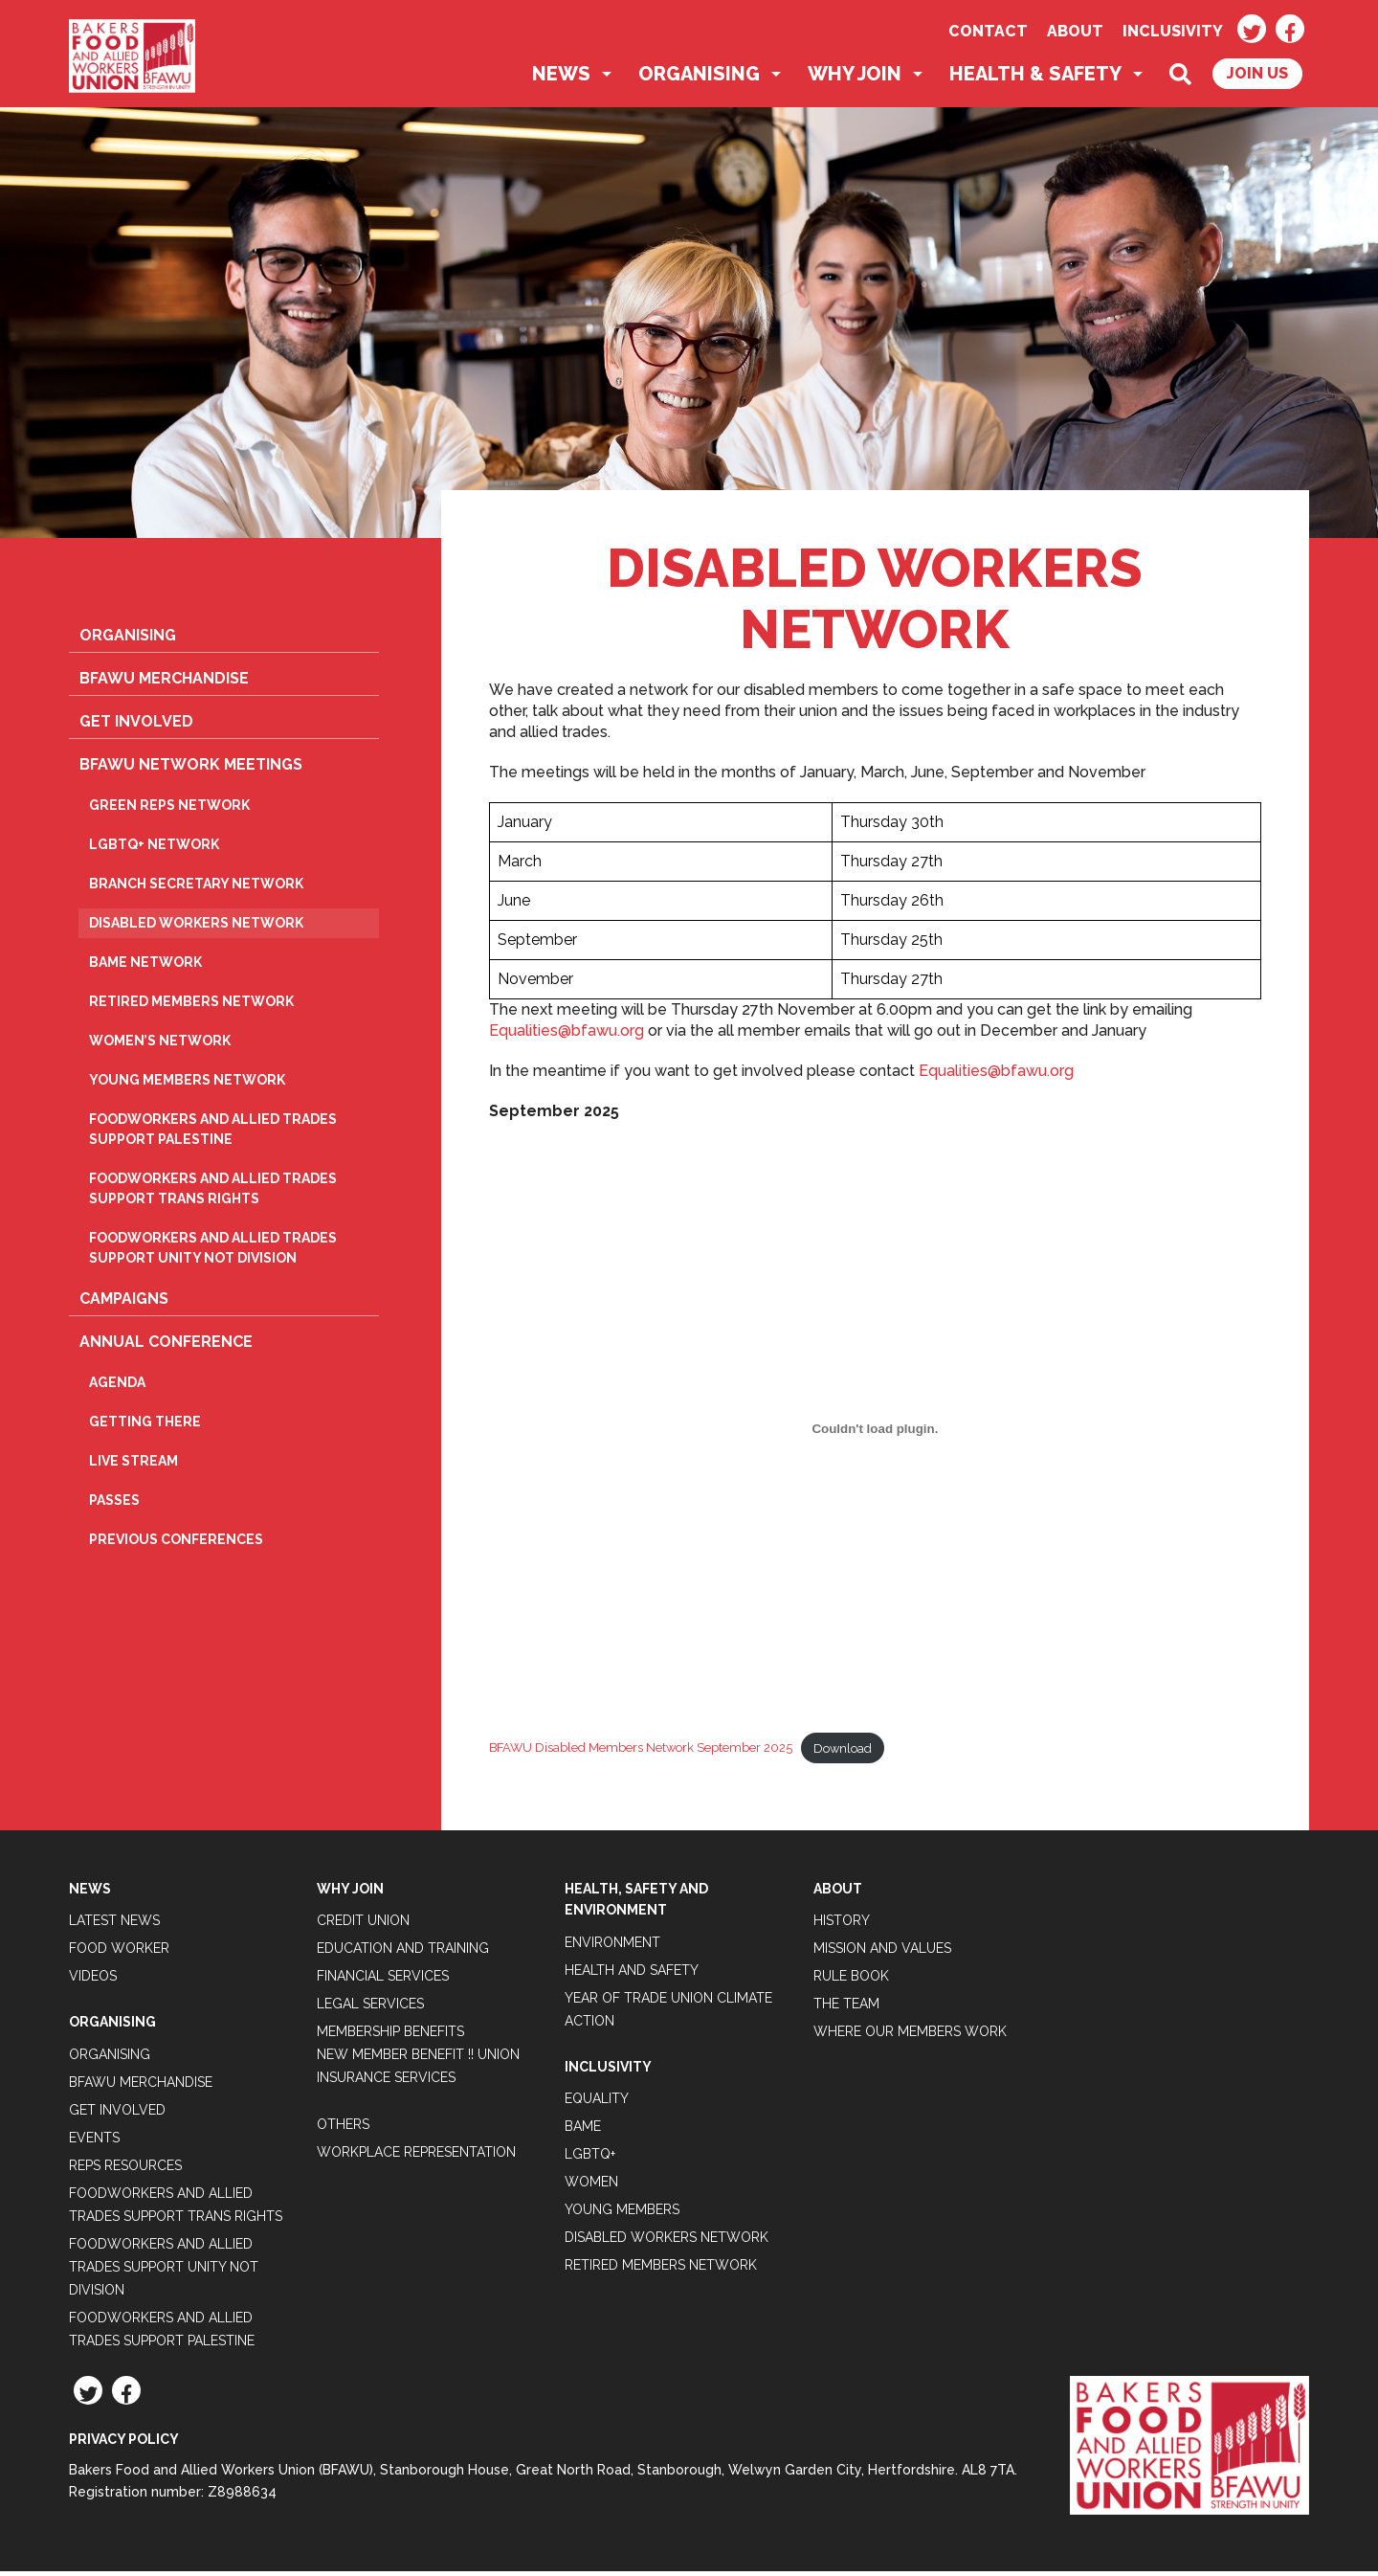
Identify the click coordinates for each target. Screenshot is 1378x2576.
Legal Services (370, 2008)
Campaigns (123, 1303)
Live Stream (133, 1465)
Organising (699, 78)
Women (591, 2186)
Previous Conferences (176, 1544)
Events (94, 2142)
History (841, 1925)
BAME (583, 2131)
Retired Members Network (191, 1006)
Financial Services (383, 1980)
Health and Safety (632, 1974)
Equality (597, 2103)
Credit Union (363, 1925)
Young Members (622, 2214)
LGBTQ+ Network (154, 849)
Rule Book (851, 1980)
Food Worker (119, 1952)
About (1075, 31)
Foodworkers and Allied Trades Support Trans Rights (213, 1193)
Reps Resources (125, 2170)
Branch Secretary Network (196, 888)
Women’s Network (160, 1045)
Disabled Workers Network (196, 927)
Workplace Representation (416, 2156)
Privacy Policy (124, 2444)
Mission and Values (882, 1952)
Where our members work (910, 2036)
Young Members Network (187, 1084)
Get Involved (136, 726)
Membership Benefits (390, 2036)
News (561, 78)
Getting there (145, 1426)
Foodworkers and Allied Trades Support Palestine (213, 1134)
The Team (846, 2008)
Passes (114, 1504)
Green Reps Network (169, 810)
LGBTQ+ (590, 2158)
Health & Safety (1035, 78)
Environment (612, 1947)
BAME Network (145, 966)
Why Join (854, 78)
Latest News (114, 1925)
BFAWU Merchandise (164, 683)
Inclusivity (1172, 31)
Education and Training (403, 1952)
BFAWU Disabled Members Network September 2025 (640, 1752)
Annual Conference (166, 1346)
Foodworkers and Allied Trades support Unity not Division (213, 1252)
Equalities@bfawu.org (566, 1035)
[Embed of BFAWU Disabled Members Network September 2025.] (875, 1433)
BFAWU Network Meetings (190, 769)
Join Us (1257, 78)
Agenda (117, 1387)
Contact (988, 31)
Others (343, 2129)
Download (842, 1752)
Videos (93, 1980)
